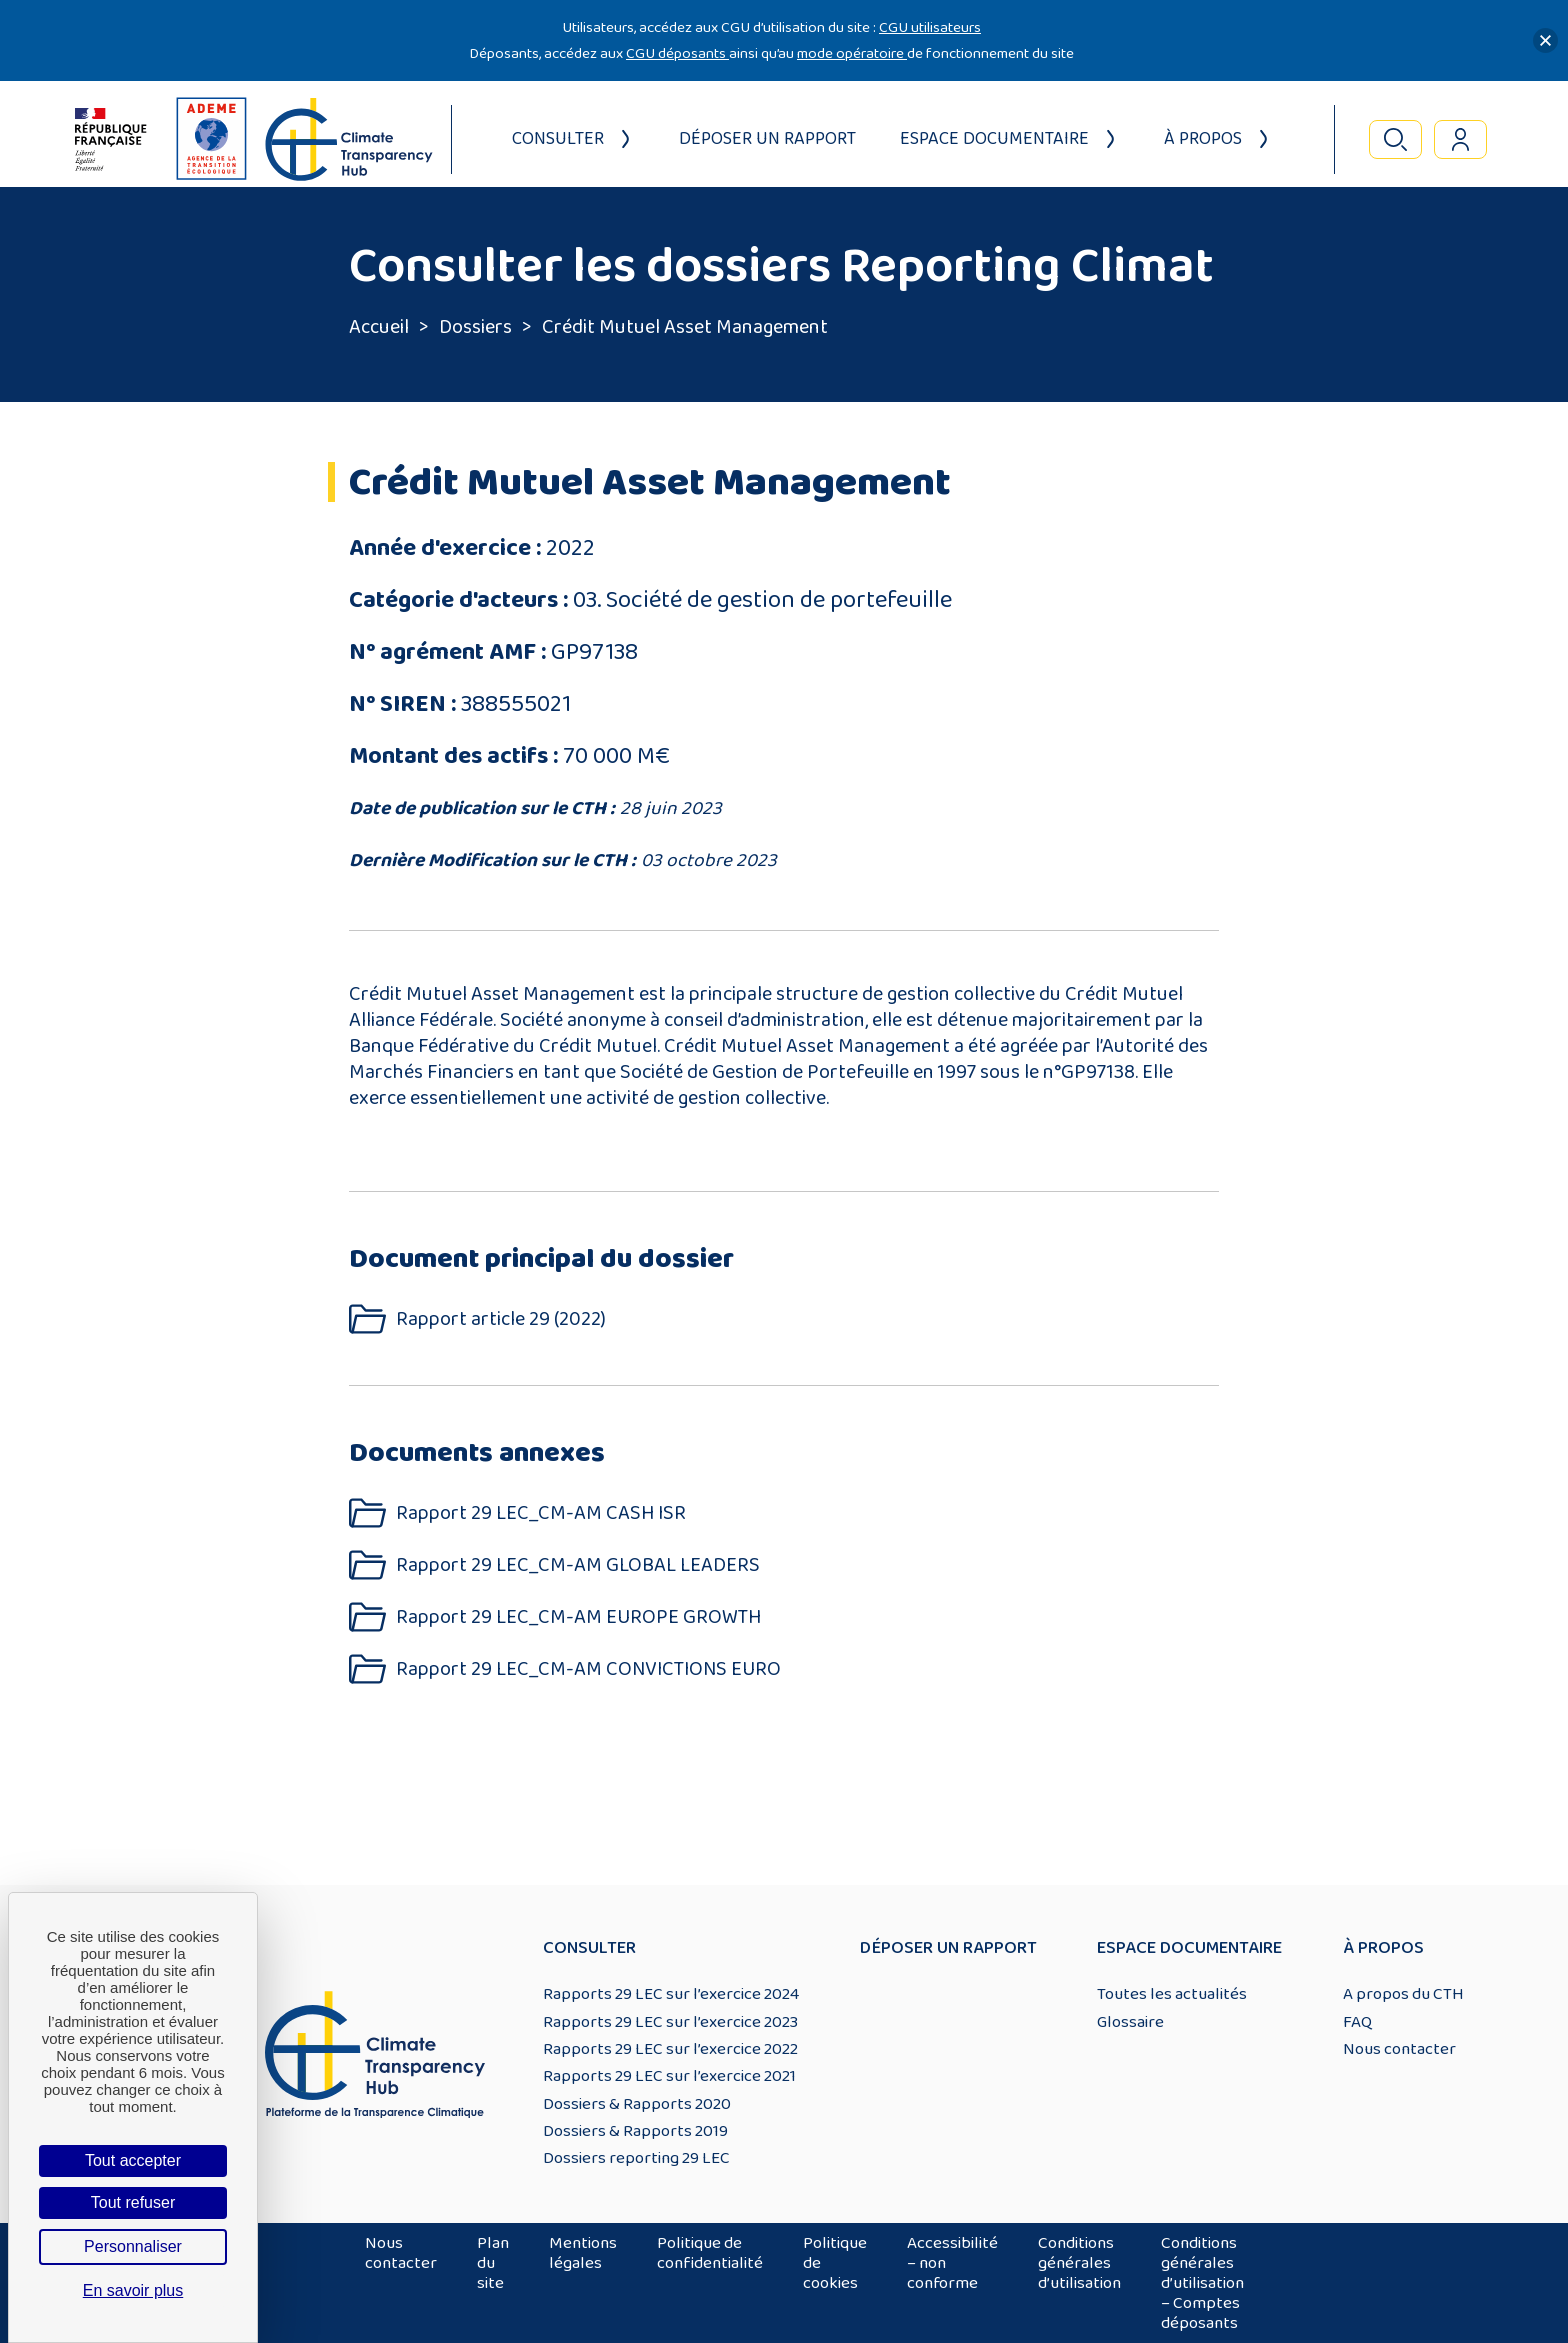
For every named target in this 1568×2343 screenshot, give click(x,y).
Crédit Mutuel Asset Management (685, 327)
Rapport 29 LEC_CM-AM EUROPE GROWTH (578, 1617)
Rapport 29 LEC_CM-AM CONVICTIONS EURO (588, 1669)
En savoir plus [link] (133, 2290)
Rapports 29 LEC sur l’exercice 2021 (669, 2076)
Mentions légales (583, 2253)
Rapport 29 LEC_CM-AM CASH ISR (541, 1513)
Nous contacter (1399, 2049)
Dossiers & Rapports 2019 (635, 2131)
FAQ (1357, 2022)
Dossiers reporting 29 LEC (636, 2158)
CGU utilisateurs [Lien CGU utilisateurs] (930, 27)
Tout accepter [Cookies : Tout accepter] (133, 2160)
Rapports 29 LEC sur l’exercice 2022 (670, 2049)
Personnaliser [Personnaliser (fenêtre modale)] (133, 2246)
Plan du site (493, 2263)
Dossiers (475, 327)
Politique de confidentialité (710, 2253)
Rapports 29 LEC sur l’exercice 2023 (670, 2022)
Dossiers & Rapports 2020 (637, 2104)
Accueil (379, 327)
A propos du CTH (1403, 1994)
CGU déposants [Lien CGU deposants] (677, 53)
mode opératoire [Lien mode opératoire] (852, 53)
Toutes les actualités (1172, 1994)
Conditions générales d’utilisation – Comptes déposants (1202, 2283)
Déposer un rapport (767, 139)
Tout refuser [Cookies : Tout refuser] (133, 2202)
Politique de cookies (835, 2263)
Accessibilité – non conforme (952, 2263)
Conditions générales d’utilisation (1079, 2263)
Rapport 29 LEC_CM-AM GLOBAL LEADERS (578, 1565)
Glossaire (1130, 2022)
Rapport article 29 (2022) (501, 1319)
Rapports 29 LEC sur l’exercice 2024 (671, 1994)
